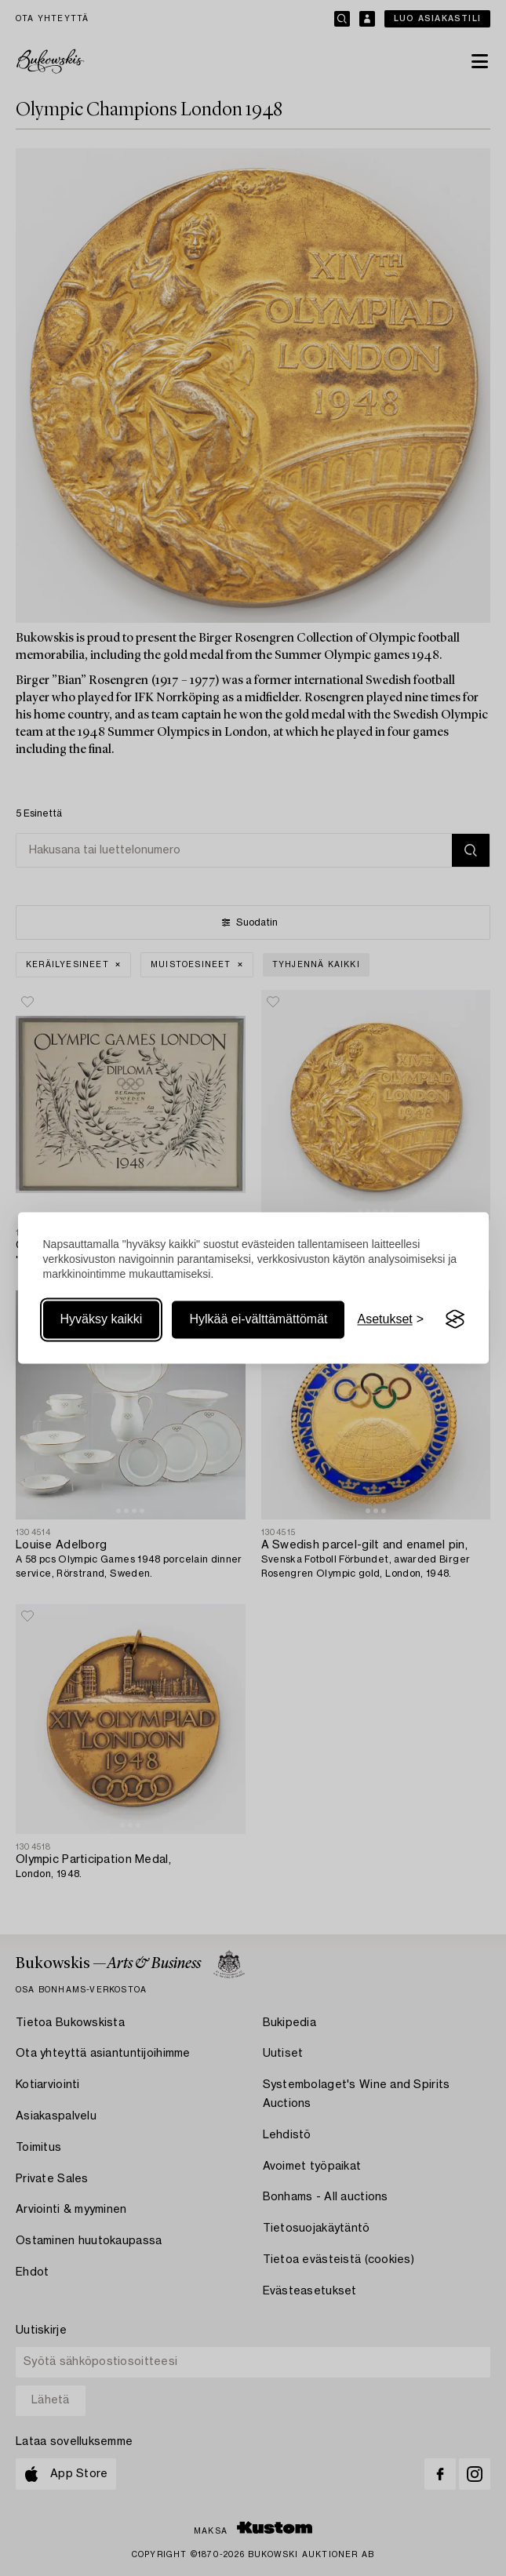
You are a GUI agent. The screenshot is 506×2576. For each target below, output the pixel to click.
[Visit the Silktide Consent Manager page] (455, 1319)
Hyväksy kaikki (101, 1319)
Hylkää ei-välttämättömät (258, 1319)
